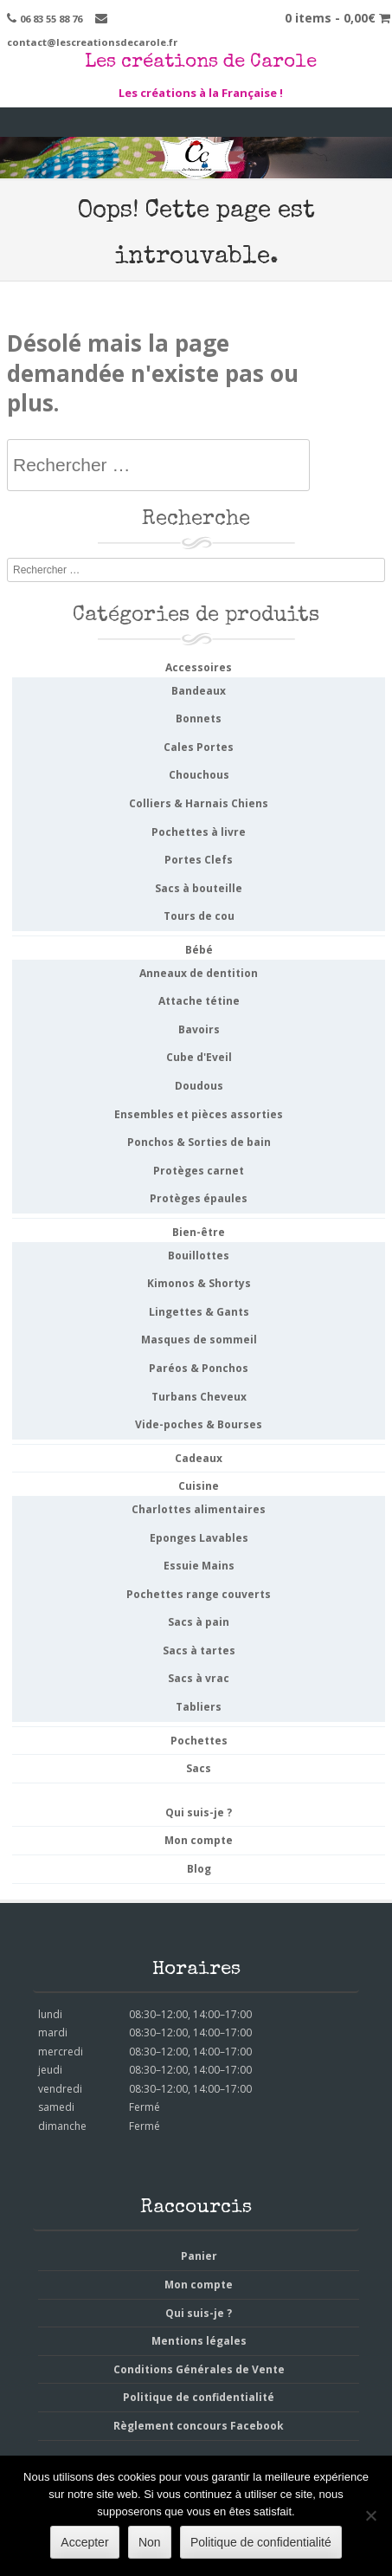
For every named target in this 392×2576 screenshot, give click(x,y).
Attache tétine (199, 1001)
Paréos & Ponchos (198, 1368)
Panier (199, 2256)
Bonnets (199, 718)
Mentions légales (199, 2340)
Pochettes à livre (198, 832)
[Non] (370, 2515)
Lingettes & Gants (199, 1311)
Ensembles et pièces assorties (198, 1114)
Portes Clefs (198, 859)
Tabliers (199, 1706)
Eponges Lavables (199, 1538)
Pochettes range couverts (198, 1594)
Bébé (199, 949)
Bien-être (198, 1232)
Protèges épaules (198, 1198)
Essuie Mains (199, 1565)
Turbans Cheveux (199, 1396)
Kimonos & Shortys (199, 1283)
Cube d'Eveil (199, 1057)
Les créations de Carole (201, 63)
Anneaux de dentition (198, 973)
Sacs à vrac (198, 1678)
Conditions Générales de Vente (199, 2369)
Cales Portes (199, 747)
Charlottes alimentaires (199, 1509)
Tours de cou (199, 916)
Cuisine (198, 1486)
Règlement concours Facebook (198, 2425)
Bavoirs (199, 1029)
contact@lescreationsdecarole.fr (92, 42)
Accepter (84, 2542)
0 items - (337, 18)
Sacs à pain (198, 1622)
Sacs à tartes (199, 1650)
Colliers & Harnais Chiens (198, 803)
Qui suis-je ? (198, 1812)
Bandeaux (198, 690)
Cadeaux (198, 1458)
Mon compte (198, 1840)
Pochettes (199, 1740)
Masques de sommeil (199, 1339)
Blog (199, 1868)
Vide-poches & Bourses (198, 1424)
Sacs (198, 1768)
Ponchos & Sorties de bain (199, 1142)
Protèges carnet (198, 1170)
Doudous (199, 1085)
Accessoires (198, 667)
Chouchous (199, 774)
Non (149, 2542)
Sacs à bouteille (198, 888)
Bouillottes (198, 1255)
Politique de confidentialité (198, 2397)
